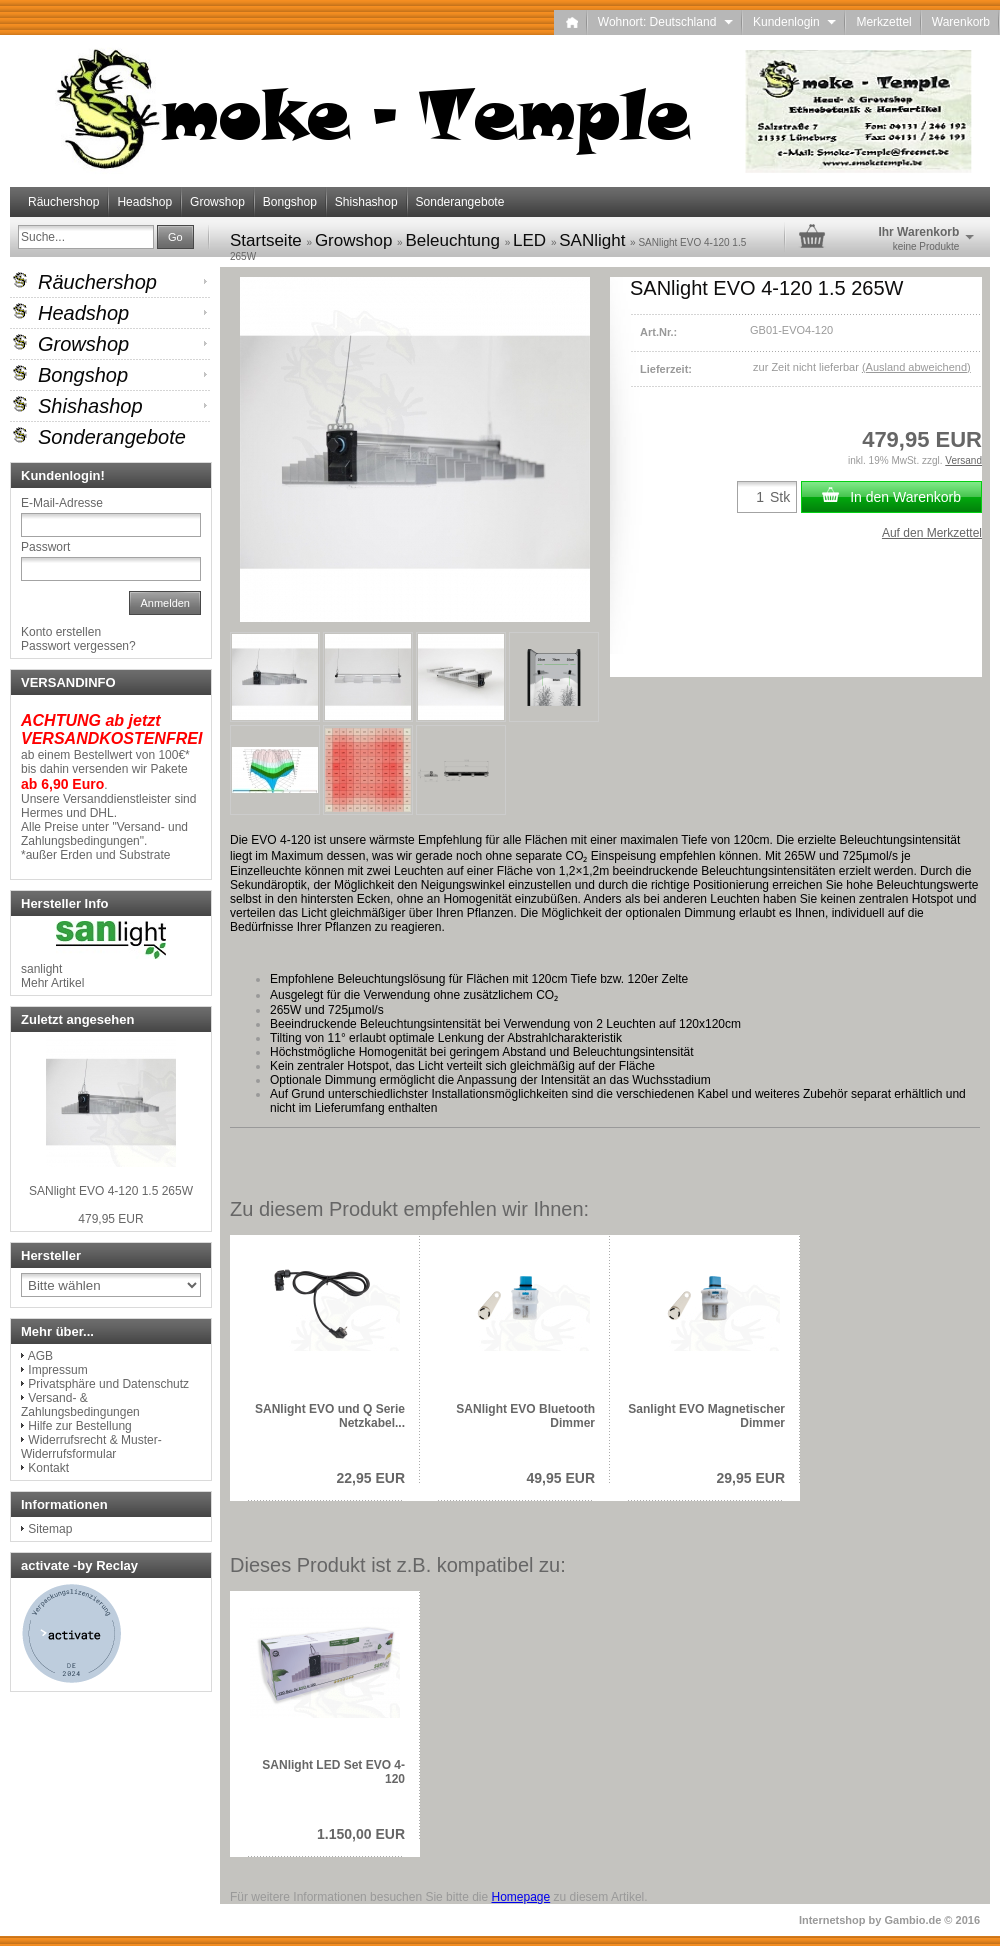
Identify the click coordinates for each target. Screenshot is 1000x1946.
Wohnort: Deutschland (665, 22)
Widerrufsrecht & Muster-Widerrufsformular (91, 1447)
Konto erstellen (61, 632)
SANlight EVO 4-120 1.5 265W (111, 1191)
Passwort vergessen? (78, 646)
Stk (780, 497)
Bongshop (290, 202)
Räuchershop (63, 202)
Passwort (45, 547)
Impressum (57, 1370)
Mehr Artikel (52, 983)
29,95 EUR (751, 1478)
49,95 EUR (561, 1478)
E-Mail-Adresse (62, 503)
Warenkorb (961, 22)
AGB (40, 1356)
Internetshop (832, 1920)
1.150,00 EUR (361, 1834)
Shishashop (366, 202)
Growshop (217, 202)
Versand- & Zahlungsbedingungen (80, 1405)
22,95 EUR (371, 1478)
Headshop (144, 202)
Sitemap (50, 1529)
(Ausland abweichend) (916, 367)
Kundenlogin (794, 22)
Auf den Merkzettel (932, 533)
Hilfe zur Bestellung (79, 1426)
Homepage (520, 1897)
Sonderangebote (460, 202)
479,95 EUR (110, 1219)
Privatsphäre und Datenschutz (108, 1384)
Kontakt (48, 1468)
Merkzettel (883, 22)
